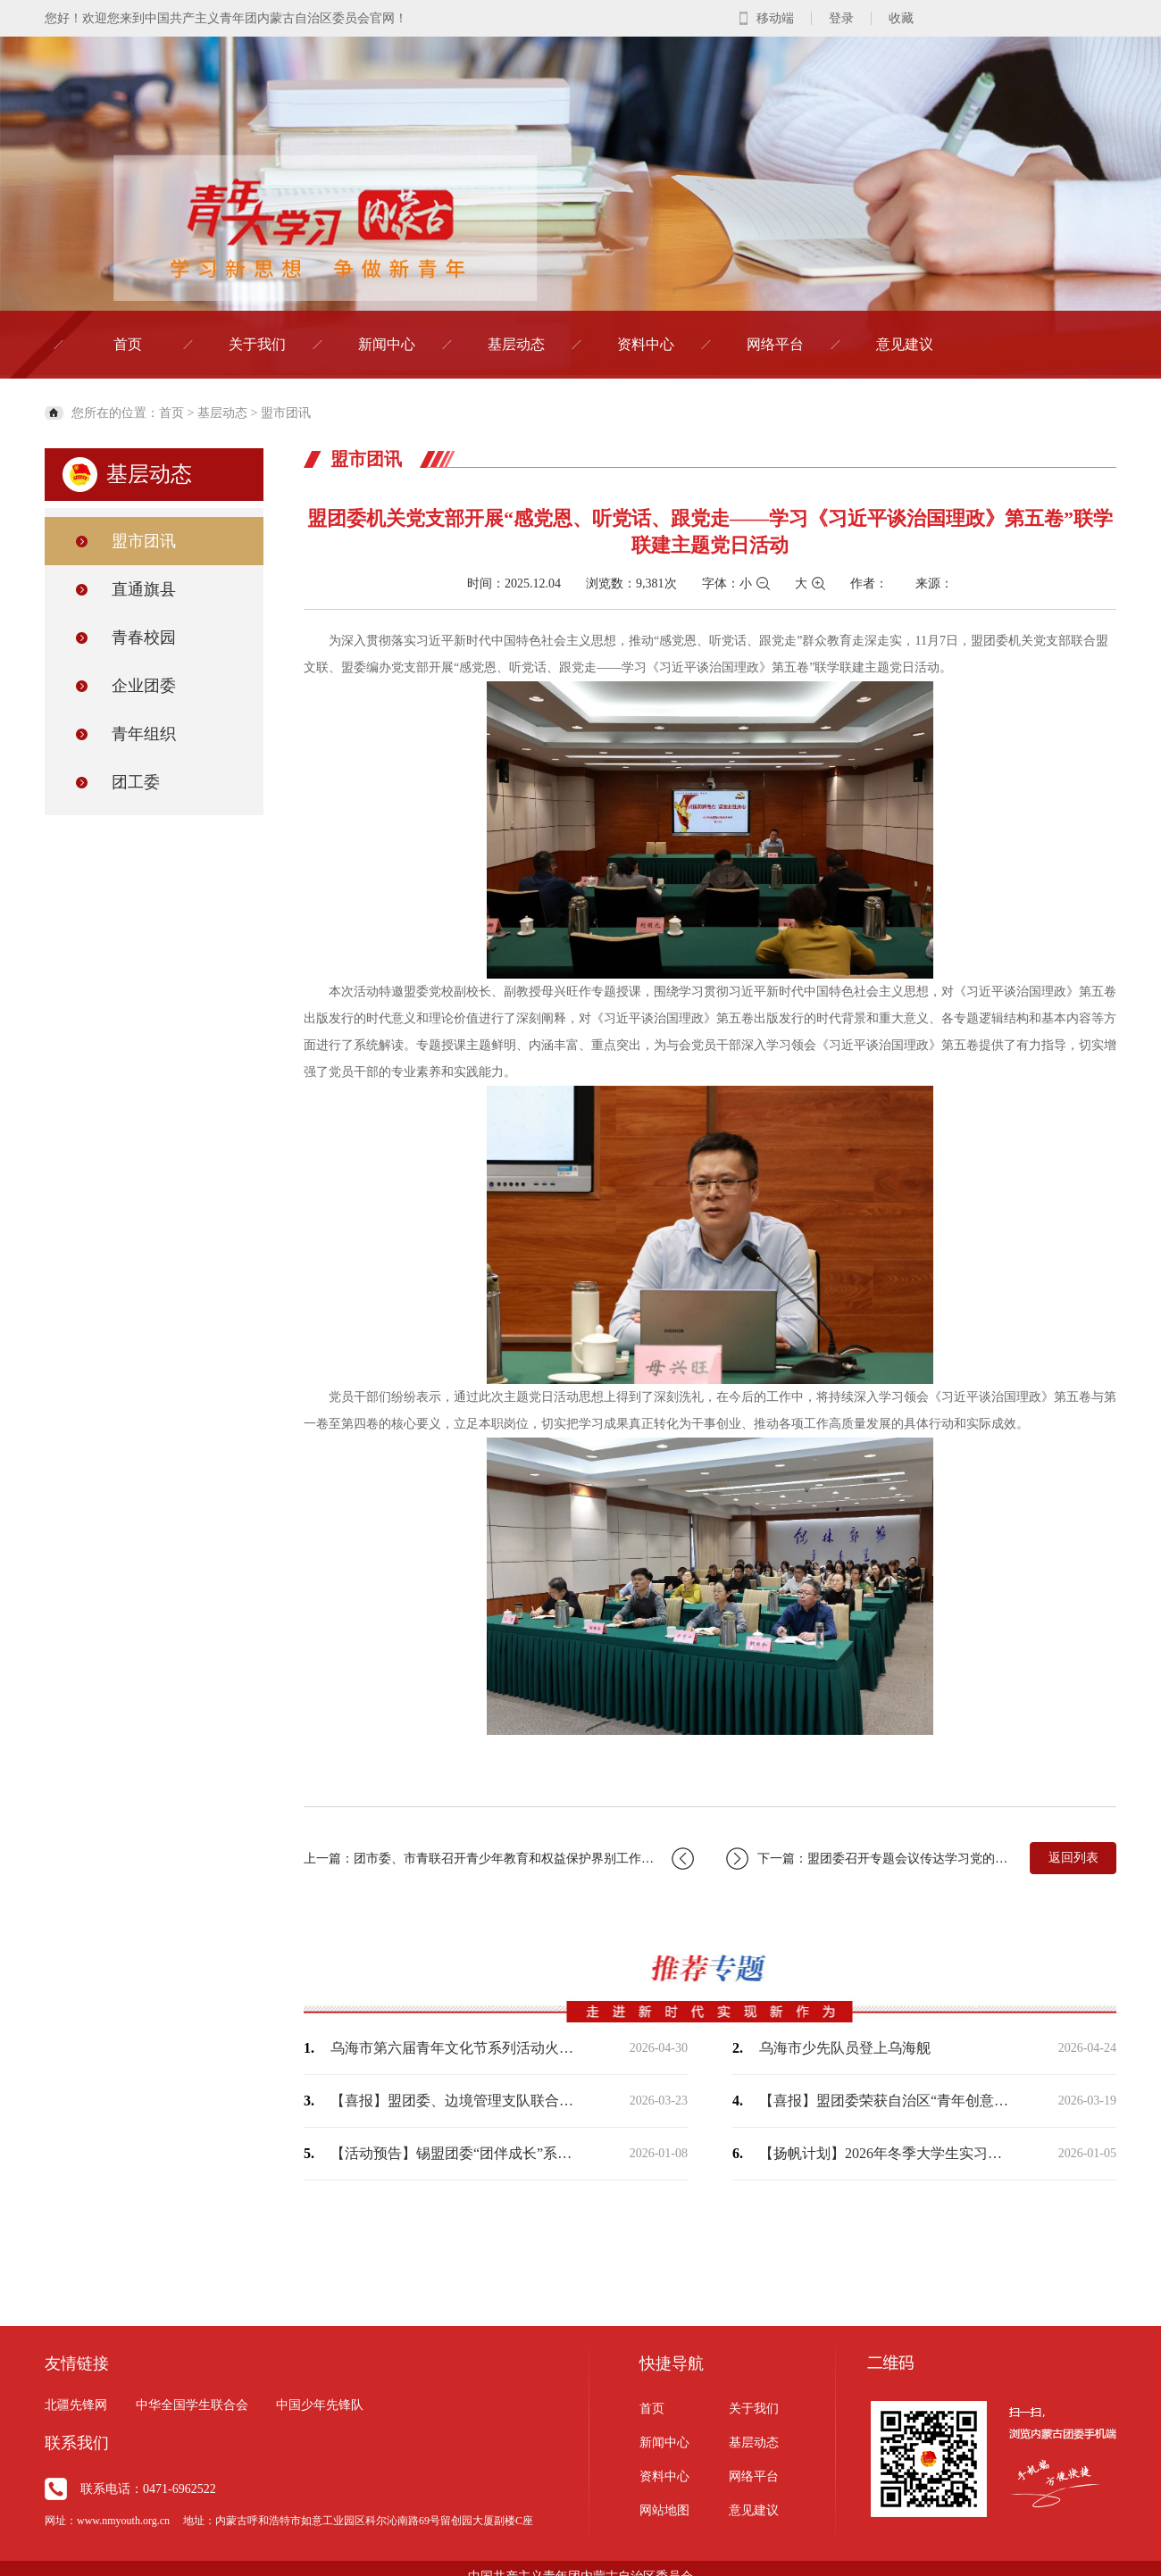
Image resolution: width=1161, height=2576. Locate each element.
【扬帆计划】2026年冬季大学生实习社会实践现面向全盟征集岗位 (884, 2153)
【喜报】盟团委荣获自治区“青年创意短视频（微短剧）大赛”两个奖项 (884, 2100)
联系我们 (77, 2443)
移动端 (775, 18)
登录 (841, 18)
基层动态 (516, 344)
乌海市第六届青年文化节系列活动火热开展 (455, 2047)
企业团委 (144, 686)
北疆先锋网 (76, 2405)
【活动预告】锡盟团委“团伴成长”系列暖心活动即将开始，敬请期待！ (455, 2153)
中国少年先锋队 (319, 2405)
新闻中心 (386, 344)
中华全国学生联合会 (192, 2405)
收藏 (901, 18)
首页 (127, 344)
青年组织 (144, 734)
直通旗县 (144, 589)
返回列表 (1073, 1857)
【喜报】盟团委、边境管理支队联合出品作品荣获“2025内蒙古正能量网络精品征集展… (455, 2100)
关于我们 (257, 344)
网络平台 (775, 344)
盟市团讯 (286, 413)
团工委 (136, 782)
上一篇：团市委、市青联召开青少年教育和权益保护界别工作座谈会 (499, 1858)
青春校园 (144, 637)
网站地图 (664, 2510)
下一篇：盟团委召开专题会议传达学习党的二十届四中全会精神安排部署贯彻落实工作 (868, 1858)
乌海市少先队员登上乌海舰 (845, 2047)
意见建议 (904, 344)
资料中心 (645, 344)
